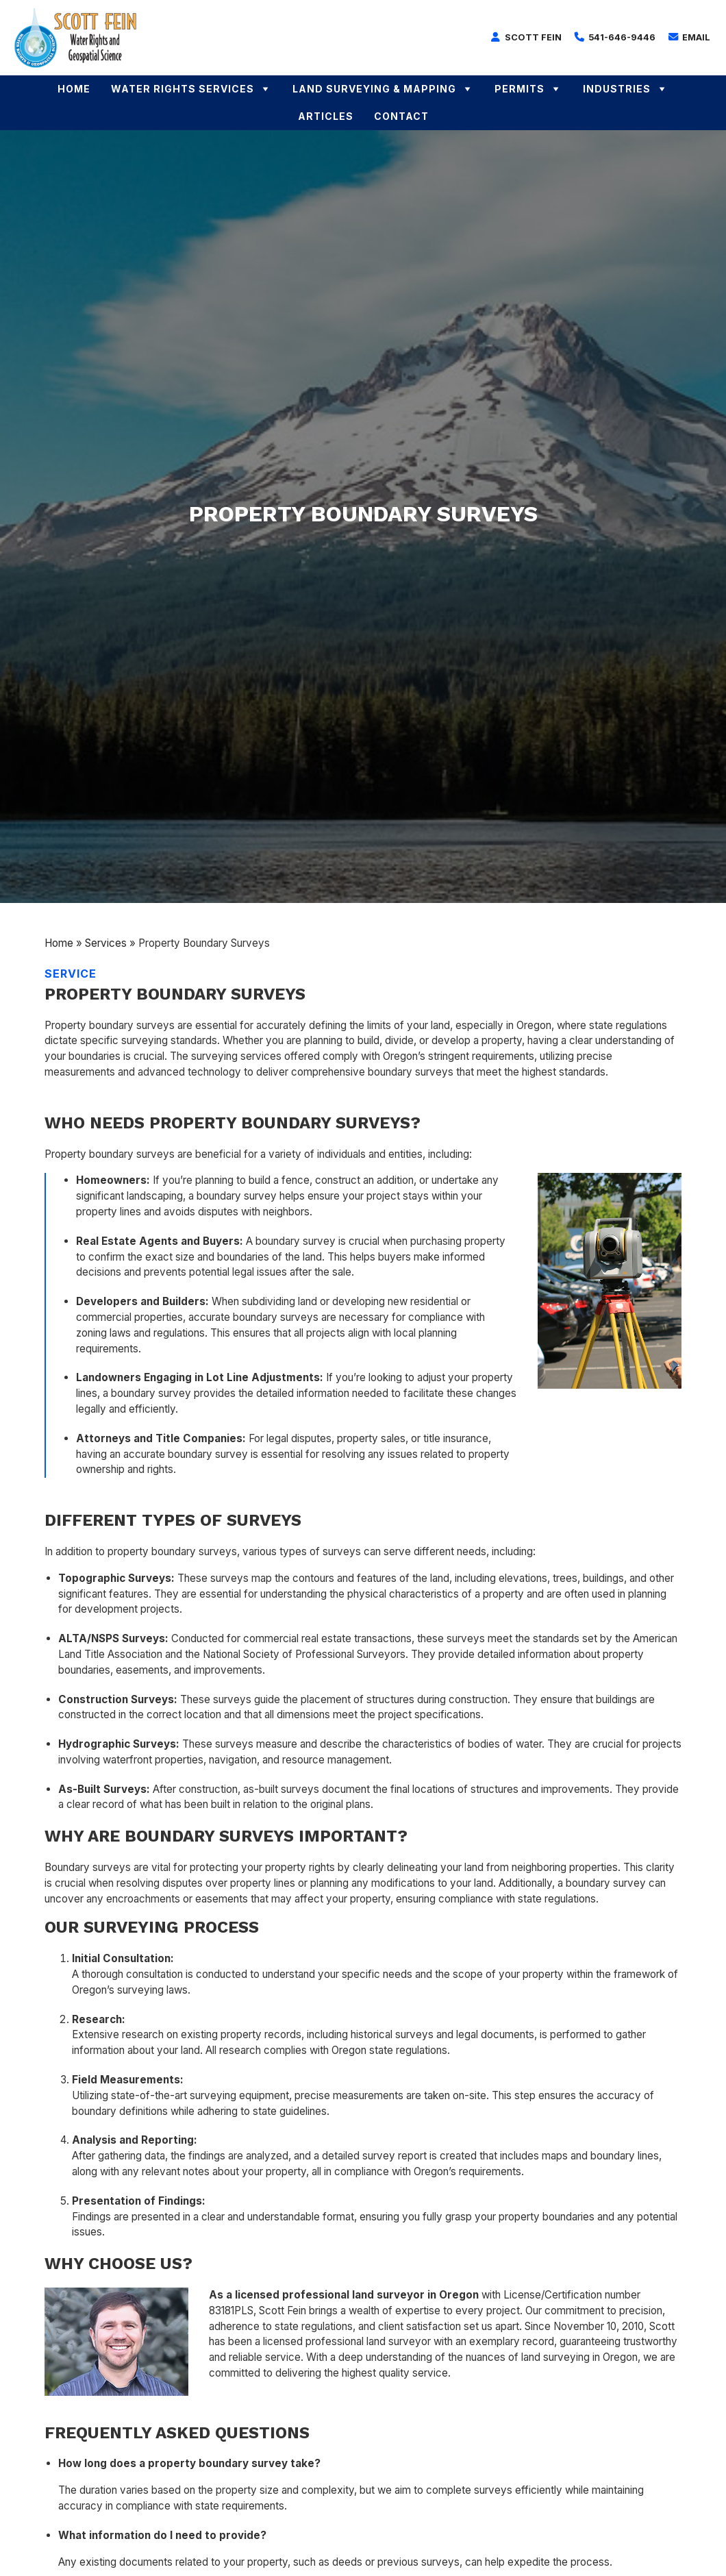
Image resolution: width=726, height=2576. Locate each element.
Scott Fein (526, 37)
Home (74, 89)
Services (106, 943)
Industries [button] (625, 89)
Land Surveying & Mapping (383, 89)
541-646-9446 (615, 37)
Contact (401, 116)
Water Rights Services (191, 89)
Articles (325, 116)
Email (689, 37)
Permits (528, 89)
